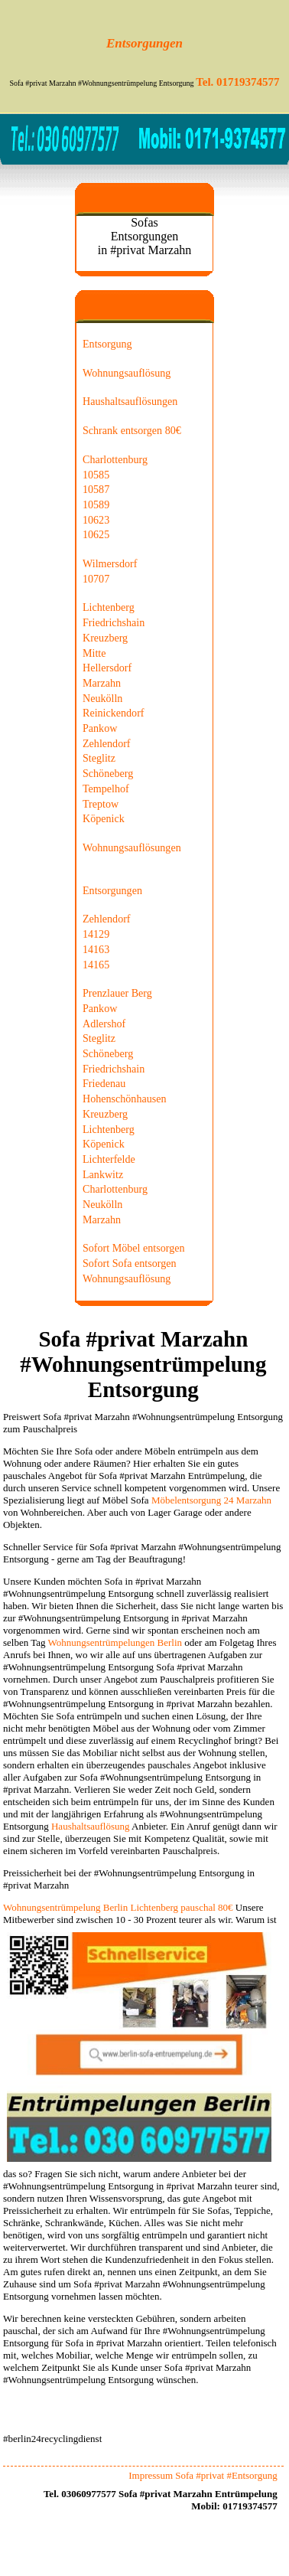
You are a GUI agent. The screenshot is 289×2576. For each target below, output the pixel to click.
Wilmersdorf (110, 563)
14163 (96, 949)
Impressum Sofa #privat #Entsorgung (202, 2475)
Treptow (101, 804)
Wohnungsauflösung (126, 373)
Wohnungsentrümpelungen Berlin (115, 1642)
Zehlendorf (107, 743)
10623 (96, 520)
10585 (96, 475)
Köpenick (104, 818)
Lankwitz (103, 1174)
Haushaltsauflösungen (130, 401)
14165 (96, 964)
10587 (96, 489)
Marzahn (102, 683)
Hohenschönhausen (124, 1098)
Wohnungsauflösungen (132, 847)
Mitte (94, 653)
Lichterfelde (109, 1159)
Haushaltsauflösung (90, 1826)
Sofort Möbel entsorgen (133, 1248)
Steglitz (99, 758)
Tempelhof (106, 788)
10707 (96, 579)
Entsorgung (107, 344)
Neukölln (102, 698)
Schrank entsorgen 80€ (132, 430)
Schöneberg (108, 773)
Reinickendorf (113, 713)
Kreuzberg (105, 638)
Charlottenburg (115, 459)
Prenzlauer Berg (117, 993)
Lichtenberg (109, 607)
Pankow (100, 728)
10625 (96, 534)
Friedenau (104, 1083)
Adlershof (104, 1023)
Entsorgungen (112, 890)
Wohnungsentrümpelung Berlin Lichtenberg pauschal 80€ (118, 1907)
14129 (96, 934)
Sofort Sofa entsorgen (130, 1263)
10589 (96, 504)
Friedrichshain (113, 622)
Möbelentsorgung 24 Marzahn (211, 1500)
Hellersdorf (107, 667)
